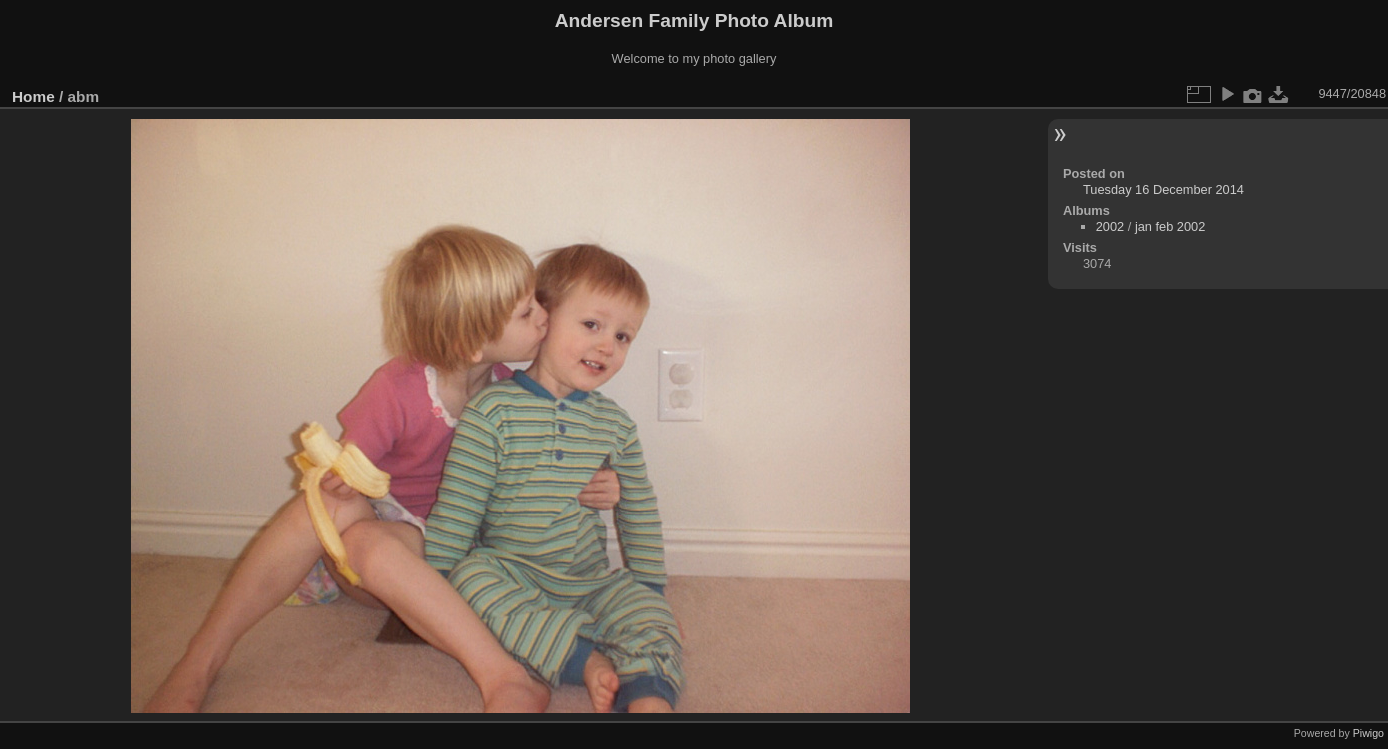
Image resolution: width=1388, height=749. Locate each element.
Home (33, 96)
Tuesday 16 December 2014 (1163, 189)
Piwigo (1368, 733)
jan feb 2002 (1170, 226)
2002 (1110, 226)
